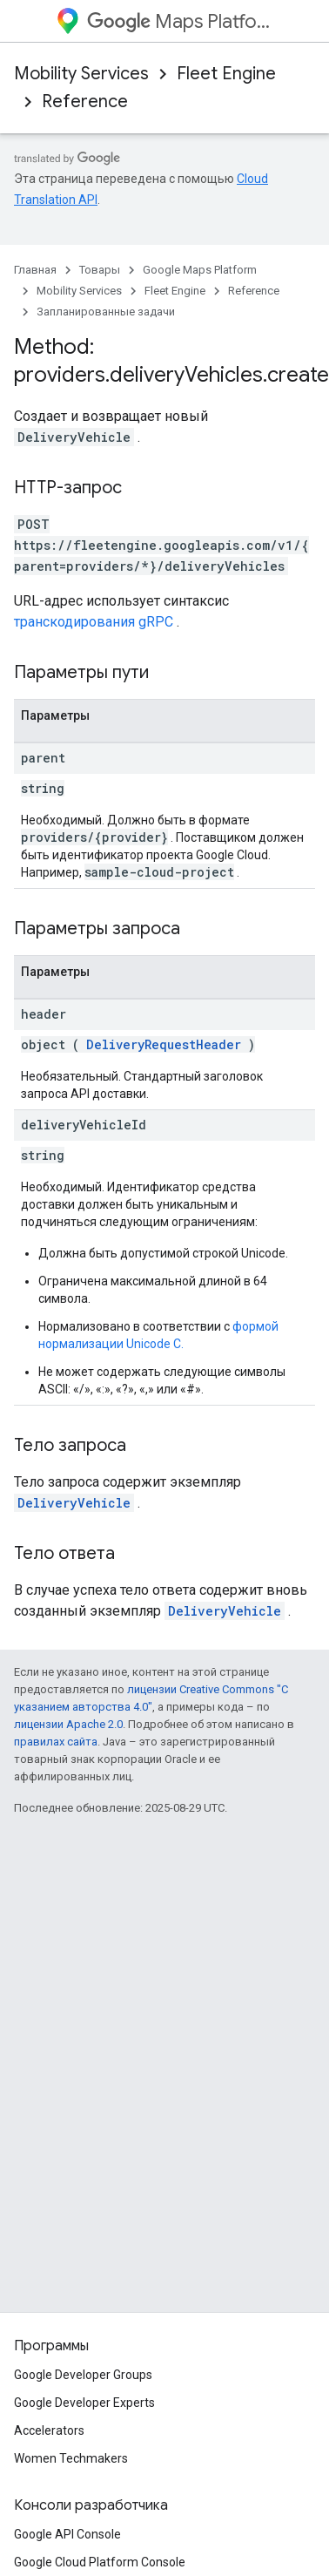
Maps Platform (180, 21)
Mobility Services (81, 74)
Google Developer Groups (83, 2375)
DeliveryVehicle (74, 1503)
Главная (35, 269)
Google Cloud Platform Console (99, 2562)
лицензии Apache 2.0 (68, 1724)
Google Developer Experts (84, 2403)
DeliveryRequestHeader (163, 1044)
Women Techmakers (71, 2458)
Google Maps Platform (200, 269)
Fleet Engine (226, 74)
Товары (99, 269)
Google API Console (67, 2534)
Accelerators (49, 2430)
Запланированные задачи (106, 311)
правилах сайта (55, 1741)
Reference (85, 101)
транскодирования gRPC (93, 621)
